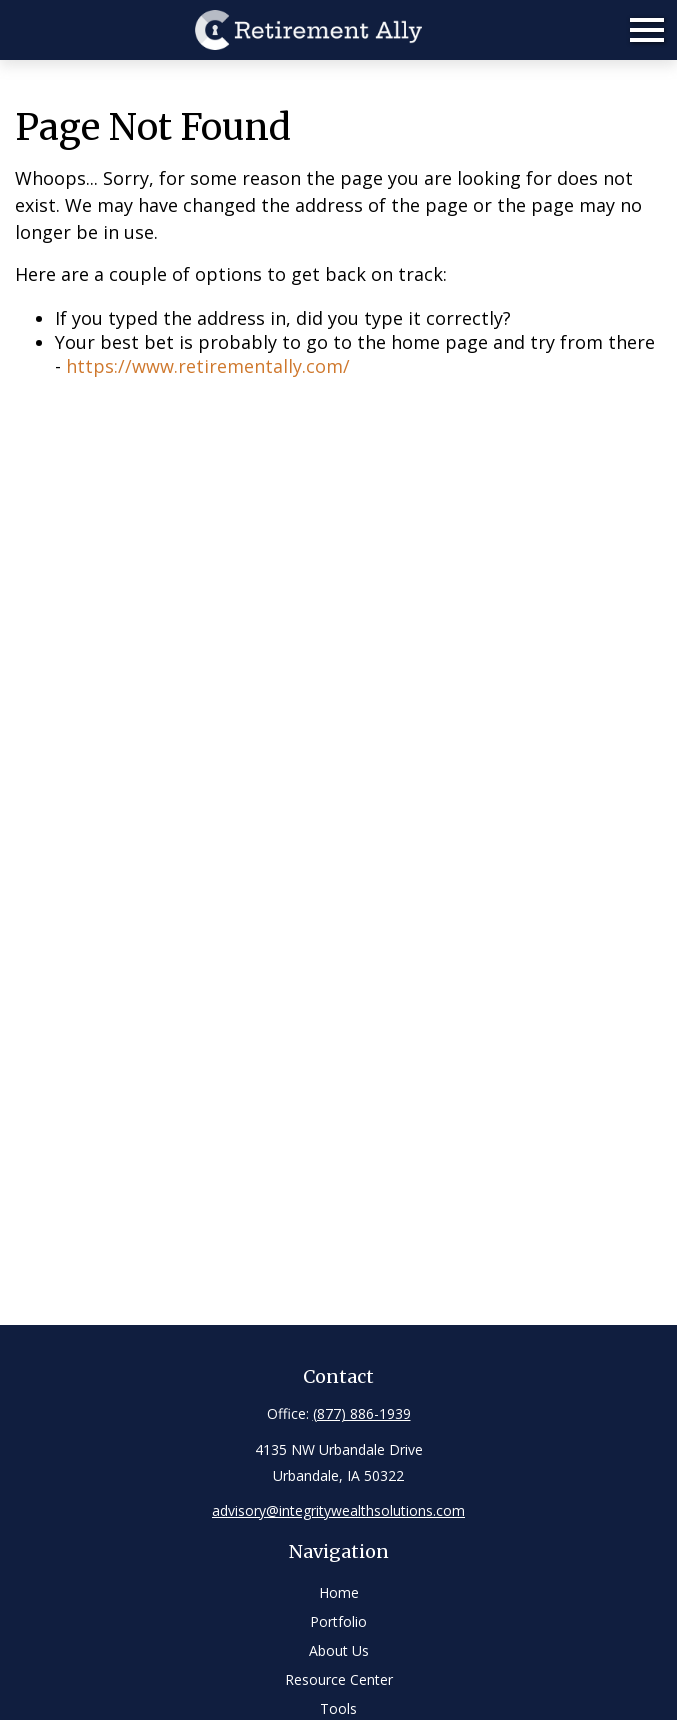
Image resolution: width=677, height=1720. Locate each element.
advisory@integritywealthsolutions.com (338, 1510)
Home (339, 1592)
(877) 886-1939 (362, 1413)
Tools (338, 1708)
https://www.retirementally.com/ (208, 366)
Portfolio (338, 1621)
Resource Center (339, 1679)
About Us (339, 1650)
